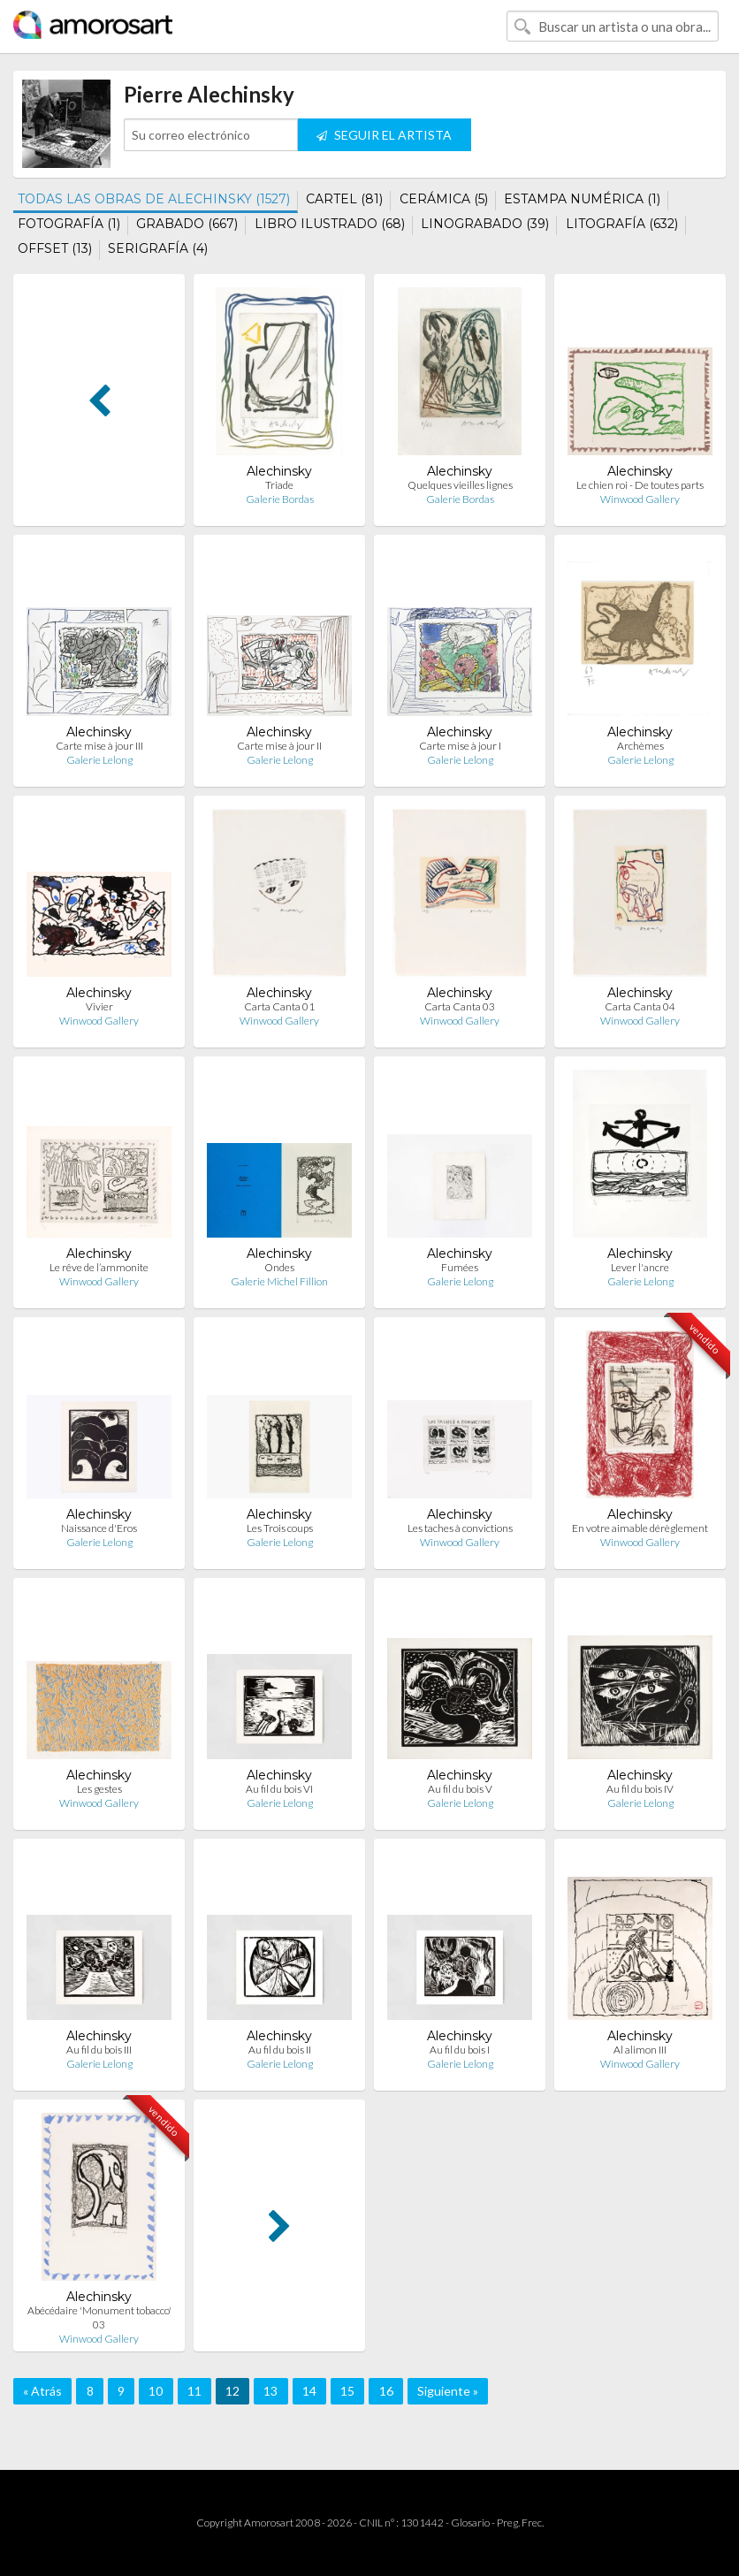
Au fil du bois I (460, 2049)
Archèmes (640, 745)
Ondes (279, 1267)
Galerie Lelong (99, 759)
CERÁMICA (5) (444, 199)
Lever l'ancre (640, 1267)
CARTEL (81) (344, 199)
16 (386, 2390)
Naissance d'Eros (99, 1528)
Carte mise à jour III (99, 745)
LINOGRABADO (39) (485, 224)
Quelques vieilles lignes (460, 485)
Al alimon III (640, 2049)
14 (309, 2390)
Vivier (99, 1006)
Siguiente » (447, 2390)
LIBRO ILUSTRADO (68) (330, 224)
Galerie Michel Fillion (279, 1281)
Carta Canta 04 (640, 1006)
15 (347, 2390)
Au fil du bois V (460, 1788)
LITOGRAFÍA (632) (622, 224)
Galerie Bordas (280, 499)
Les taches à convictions (460, 1528)
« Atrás (42, 2390)
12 (232, 2390)
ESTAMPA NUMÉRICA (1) (582, 199)
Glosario (470, 2522)
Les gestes (99, 1788)
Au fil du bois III (99, 2049)
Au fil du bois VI (279, 1788)
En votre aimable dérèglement (640, 1528)
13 (270, 2390)
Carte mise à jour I (460, 745)
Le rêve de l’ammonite (99, 1267)
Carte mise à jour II (279, 745)
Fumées (459, 1267)
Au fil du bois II (279, 2049)
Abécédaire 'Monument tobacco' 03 (99, 2317)
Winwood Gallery (640, 499)
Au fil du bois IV (640, 1788)
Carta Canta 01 (279, 1006)
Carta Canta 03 (459, 1006)
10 (156, 2390)
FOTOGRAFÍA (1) (69, 224)
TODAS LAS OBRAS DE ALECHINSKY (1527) (154, 199)
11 (194, 2390)
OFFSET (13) (55, 248)
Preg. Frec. (520, 2522)
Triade (279, 485)
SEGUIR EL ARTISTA (384, 134)
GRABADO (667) (187, 224)
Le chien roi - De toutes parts (640, 485)
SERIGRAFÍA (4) (158, 248)
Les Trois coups (280, 1528)
